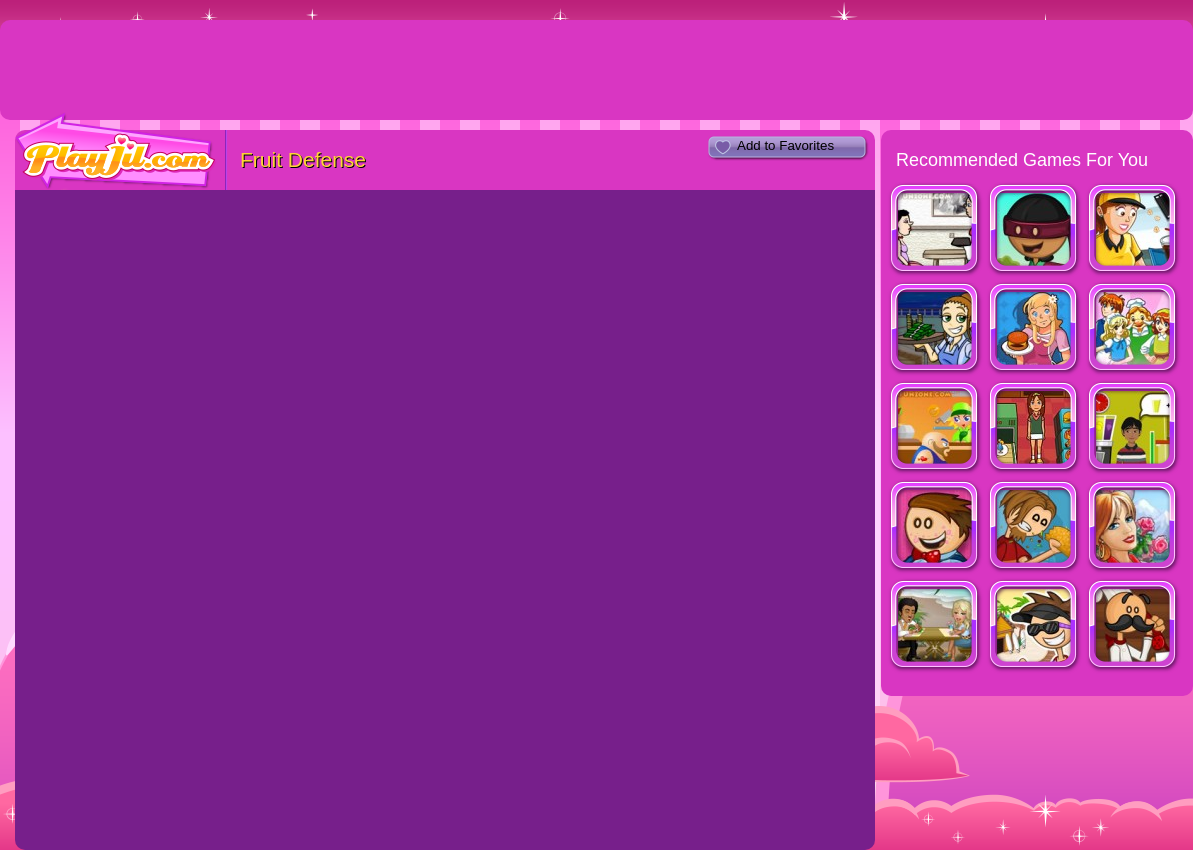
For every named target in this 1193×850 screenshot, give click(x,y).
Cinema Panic (1133, 230)
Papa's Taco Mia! (1034, 527)
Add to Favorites (785, 145)
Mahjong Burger (1034, 428)
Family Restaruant (1133, 329)
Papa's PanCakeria (1133, 626)
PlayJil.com (116, 151)
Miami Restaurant (935, 626)
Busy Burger (935, 428)
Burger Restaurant (1034, 329)
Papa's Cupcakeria (935, 527)
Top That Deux (1133, 428)
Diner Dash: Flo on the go (935, 329)
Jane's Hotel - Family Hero (1133, 527)
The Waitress (935, 230)
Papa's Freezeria (1034, 626)
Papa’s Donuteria (1034, 230)
